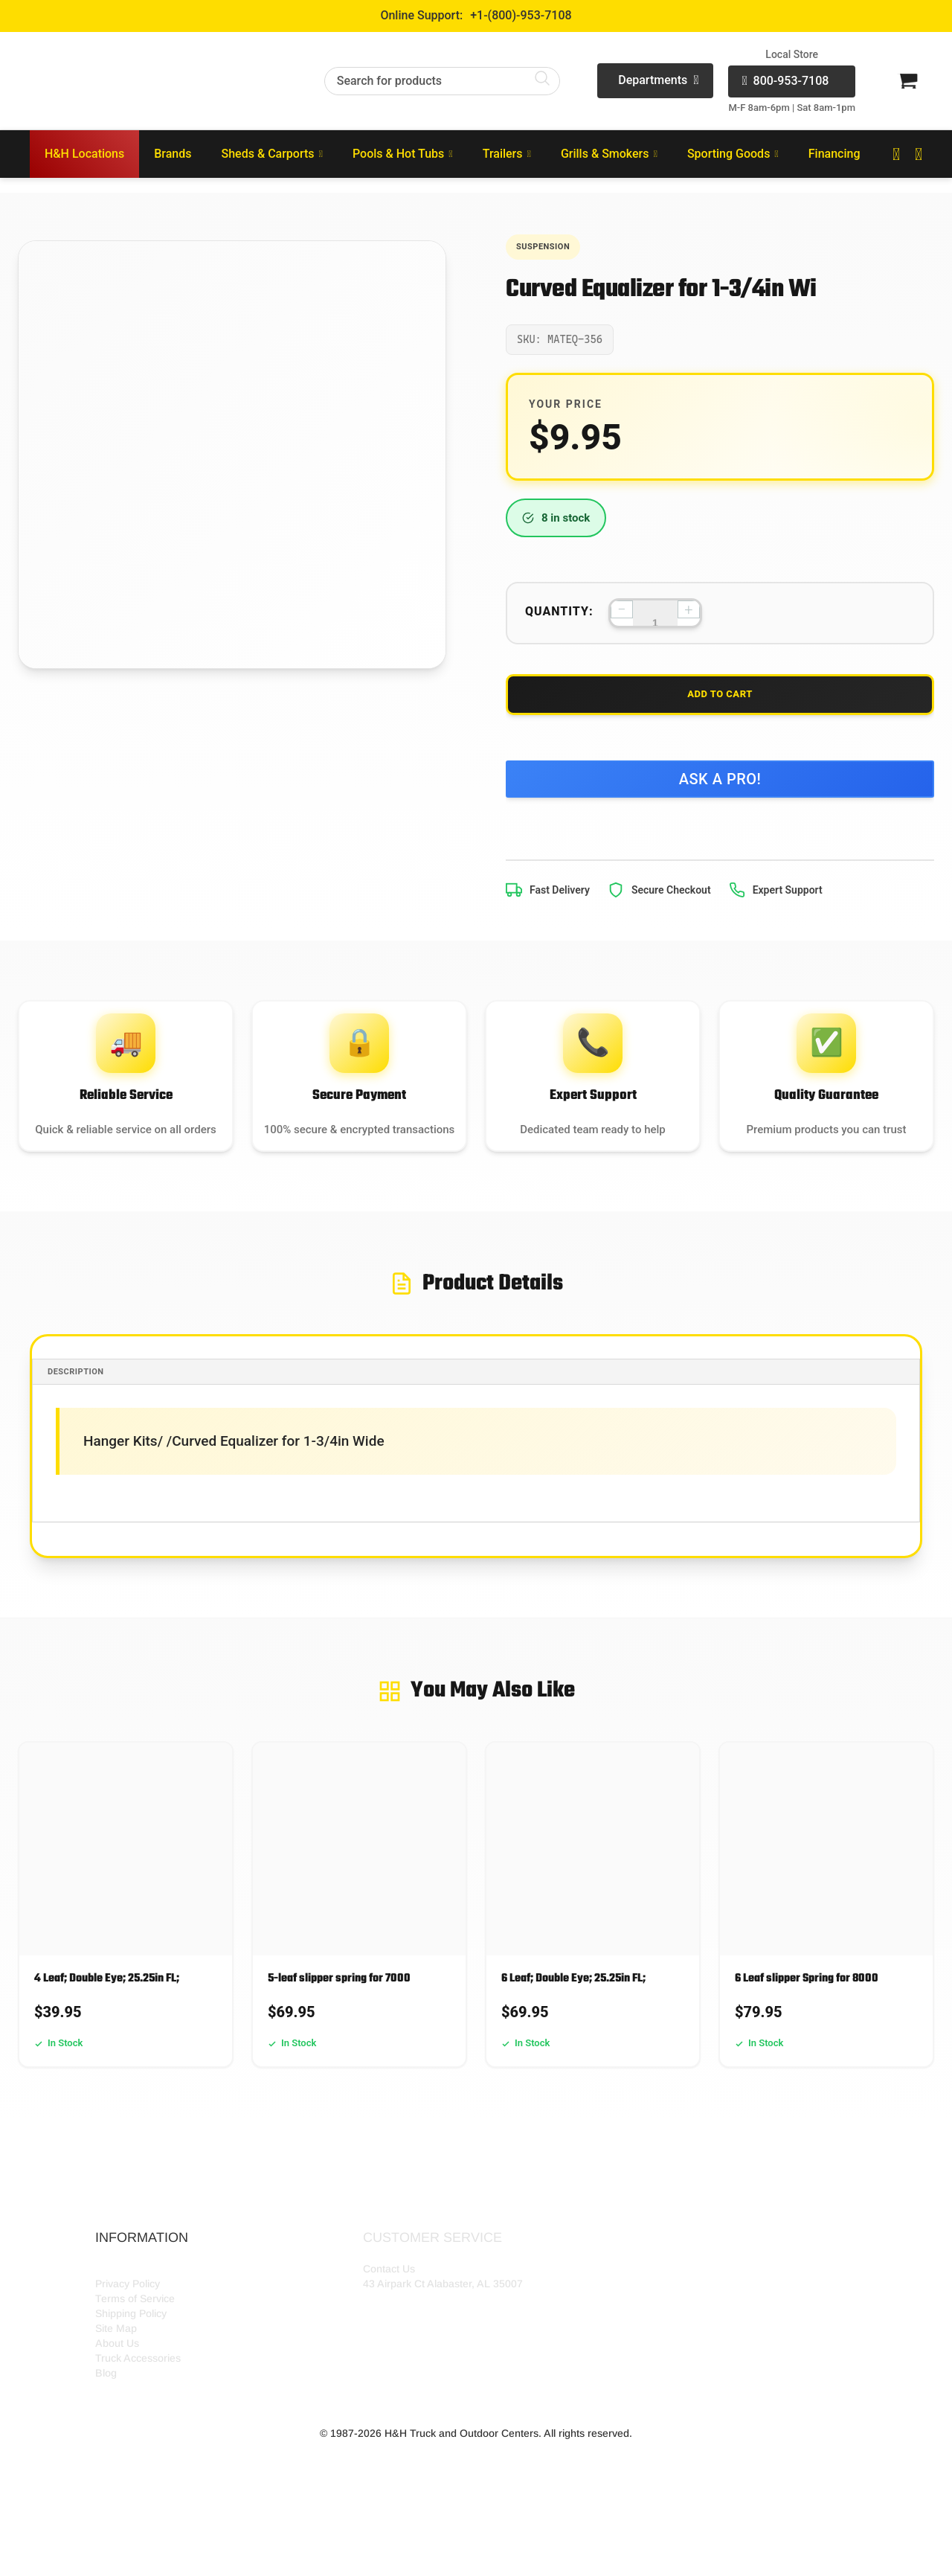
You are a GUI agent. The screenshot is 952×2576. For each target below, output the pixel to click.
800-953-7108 (785, 81)
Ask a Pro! (720, 802)
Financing (834, 154)
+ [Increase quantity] (688, 615)
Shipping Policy (131, 2384)
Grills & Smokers (609, 154)
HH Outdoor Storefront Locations (172, 2339)
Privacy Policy (127, 2354)
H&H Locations (84, 154)
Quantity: (559, 616)
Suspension (554, 248)
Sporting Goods (733, 154)
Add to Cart (720, 708)
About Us (117, 2414)
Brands (172, 154)
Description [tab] (91, 1442)
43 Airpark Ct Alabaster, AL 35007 (443, 2354)
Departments (658, 80)
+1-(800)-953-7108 (520, 15)
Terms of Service (135, 2369)
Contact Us (389, 2339)
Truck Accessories (138, 2429)
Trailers (507, 154)
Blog (106, 2444)
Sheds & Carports (272, 154)
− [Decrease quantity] (621, 615)
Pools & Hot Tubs (403, 154)
